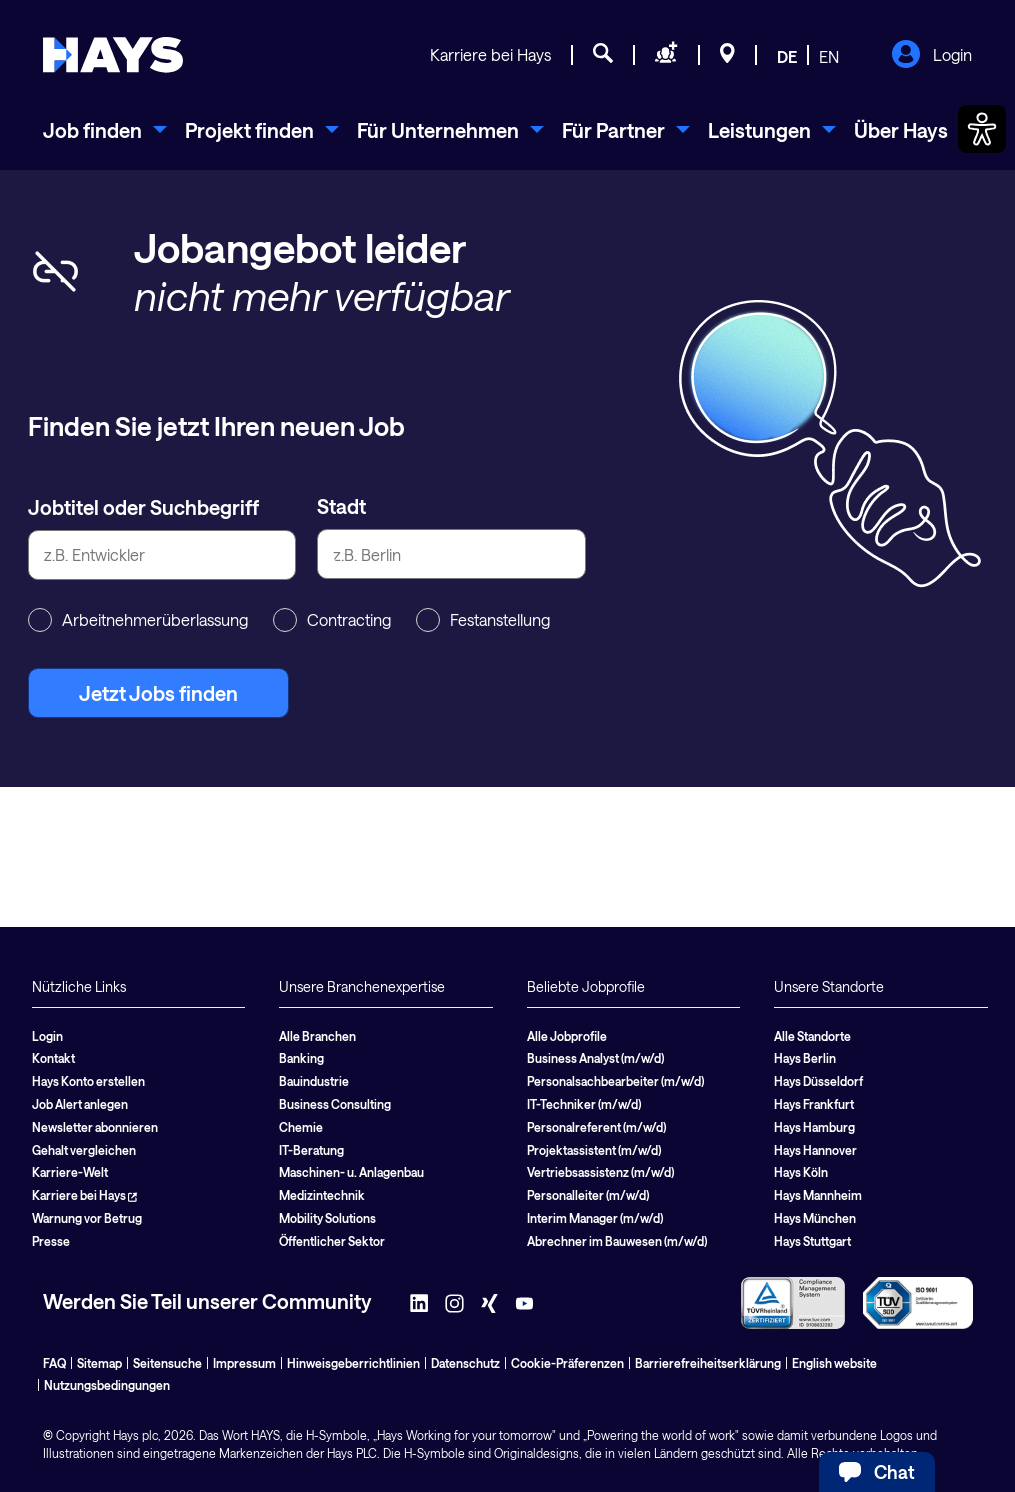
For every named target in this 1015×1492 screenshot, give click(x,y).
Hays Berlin (805, 1058)
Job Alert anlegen (80, 1104)
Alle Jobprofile (567, 1036)
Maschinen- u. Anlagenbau (351, 1172)
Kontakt (53, 1058)
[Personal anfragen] (666, 56)
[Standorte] (727, 56)
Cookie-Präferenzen (567, 1363)
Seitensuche (167, 1363)
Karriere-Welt (70, 1172)
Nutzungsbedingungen (107, 1385)
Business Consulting (335, 1104)
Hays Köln (801, 1172)
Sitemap (99, 1363)
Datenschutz (465, 1363)
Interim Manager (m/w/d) (595, 1218)
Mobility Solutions (327, 1218)
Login (931, 56)
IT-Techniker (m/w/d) (584, 1104)
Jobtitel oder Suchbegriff (143, 507)
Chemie (301, 1127)
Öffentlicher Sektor (332, 1241)
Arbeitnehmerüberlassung (138, 620)
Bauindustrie (314, 1081)
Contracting (332, 620)
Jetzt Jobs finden (158, 693)
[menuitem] (105, 130)
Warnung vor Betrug (87, 1218)
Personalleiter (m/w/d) (588, 1195)
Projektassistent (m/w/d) (594, 1150)
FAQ (54, 1363)
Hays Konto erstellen (88, 1081)
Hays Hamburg (814, 1127)
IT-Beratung (311, 1150)
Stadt (341, 506)
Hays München (815, 1218)
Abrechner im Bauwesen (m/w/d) (617, 1241)
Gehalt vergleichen (84, 1150)
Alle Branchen (317, 1036)
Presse (51, 1241)
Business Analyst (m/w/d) (595, 1058)
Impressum (244, 1363)
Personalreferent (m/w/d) (596, 1127)
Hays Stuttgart (812, 1241)
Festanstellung (483, 620)
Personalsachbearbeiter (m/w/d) (615, 1081)
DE (787, 56)
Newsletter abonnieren (95, 1127)
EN (829, 56)
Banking (301, 1058)
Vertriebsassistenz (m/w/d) (600, 1172)
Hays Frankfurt (814, 1104)
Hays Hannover (815, 1150)
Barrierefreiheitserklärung (708, 1363)
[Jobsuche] (603, 56)
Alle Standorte (812, 1036)
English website (834, 1363)
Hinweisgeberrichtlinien (353, 1363)
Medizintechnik (322, 1195)
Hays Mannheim (818, 1195)
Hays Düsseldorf (818, 1081)
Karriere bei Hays (490, 54)
